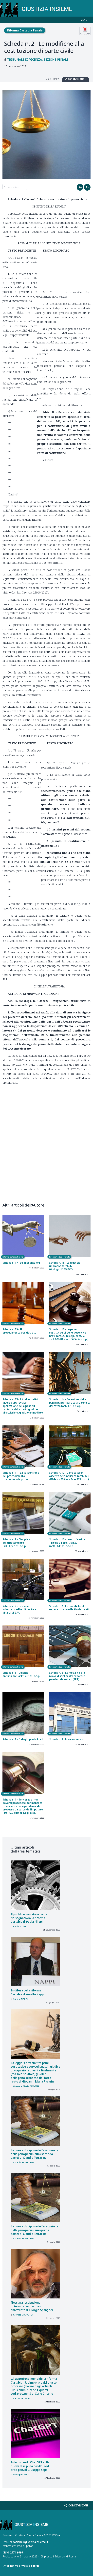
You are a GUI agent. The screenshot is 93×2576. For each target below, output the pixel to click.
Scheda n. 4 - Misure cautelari (67, 1739)
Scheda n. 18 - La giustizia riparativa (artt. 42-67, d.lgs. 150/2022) (65, 1266)
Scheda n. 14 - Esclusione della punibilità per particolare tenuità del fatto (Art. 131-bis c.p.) (69, 1403)
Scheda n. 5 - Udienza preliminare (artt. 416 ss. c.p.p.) (21, 1674)
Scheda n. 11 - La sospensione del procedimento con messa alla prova (20, 1476)
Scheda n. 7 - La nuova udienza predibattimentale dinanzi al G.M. (19, 1609)
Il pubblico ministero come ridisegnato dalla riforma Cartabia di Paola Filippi (29, 1918)
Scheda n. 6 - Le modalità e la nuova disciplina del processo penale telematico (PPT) (67, 1676)
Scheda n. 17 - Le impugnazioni (21, 1262)
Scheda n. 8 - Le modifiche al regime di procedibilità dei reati (69, 1607)
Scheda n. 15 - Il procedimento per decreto (19, 1331)
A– (80, 187)
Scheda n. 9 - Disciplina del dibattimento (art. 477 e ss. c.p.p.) (16, 1543)
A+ (87, 187)
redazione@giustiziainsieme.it (29, 2542)
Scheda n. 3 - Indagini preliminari (22, 1739)
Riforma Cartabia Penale (24, 30)
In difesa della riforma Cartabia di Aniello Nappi (27, 1992)
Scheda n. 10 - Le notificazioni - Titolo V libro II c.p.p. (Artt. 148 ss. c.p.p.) (67, 1543)
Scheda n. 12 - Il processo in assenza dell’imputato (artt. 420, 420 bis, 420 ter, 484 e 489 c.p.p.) (69, 1476)
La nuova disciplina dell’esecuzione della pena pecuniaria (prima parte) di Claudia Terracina (34, 2230)
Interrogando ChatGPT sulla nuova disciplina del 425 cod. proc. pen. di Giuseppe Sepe (30, 2466)
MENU (84, 19)
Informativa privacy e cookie (20, 2566)
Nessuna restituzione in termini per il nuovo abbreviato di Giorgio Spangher (32, 2306)
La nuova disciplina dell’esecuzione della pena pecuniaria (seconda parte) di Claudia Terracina (34, 2154)
